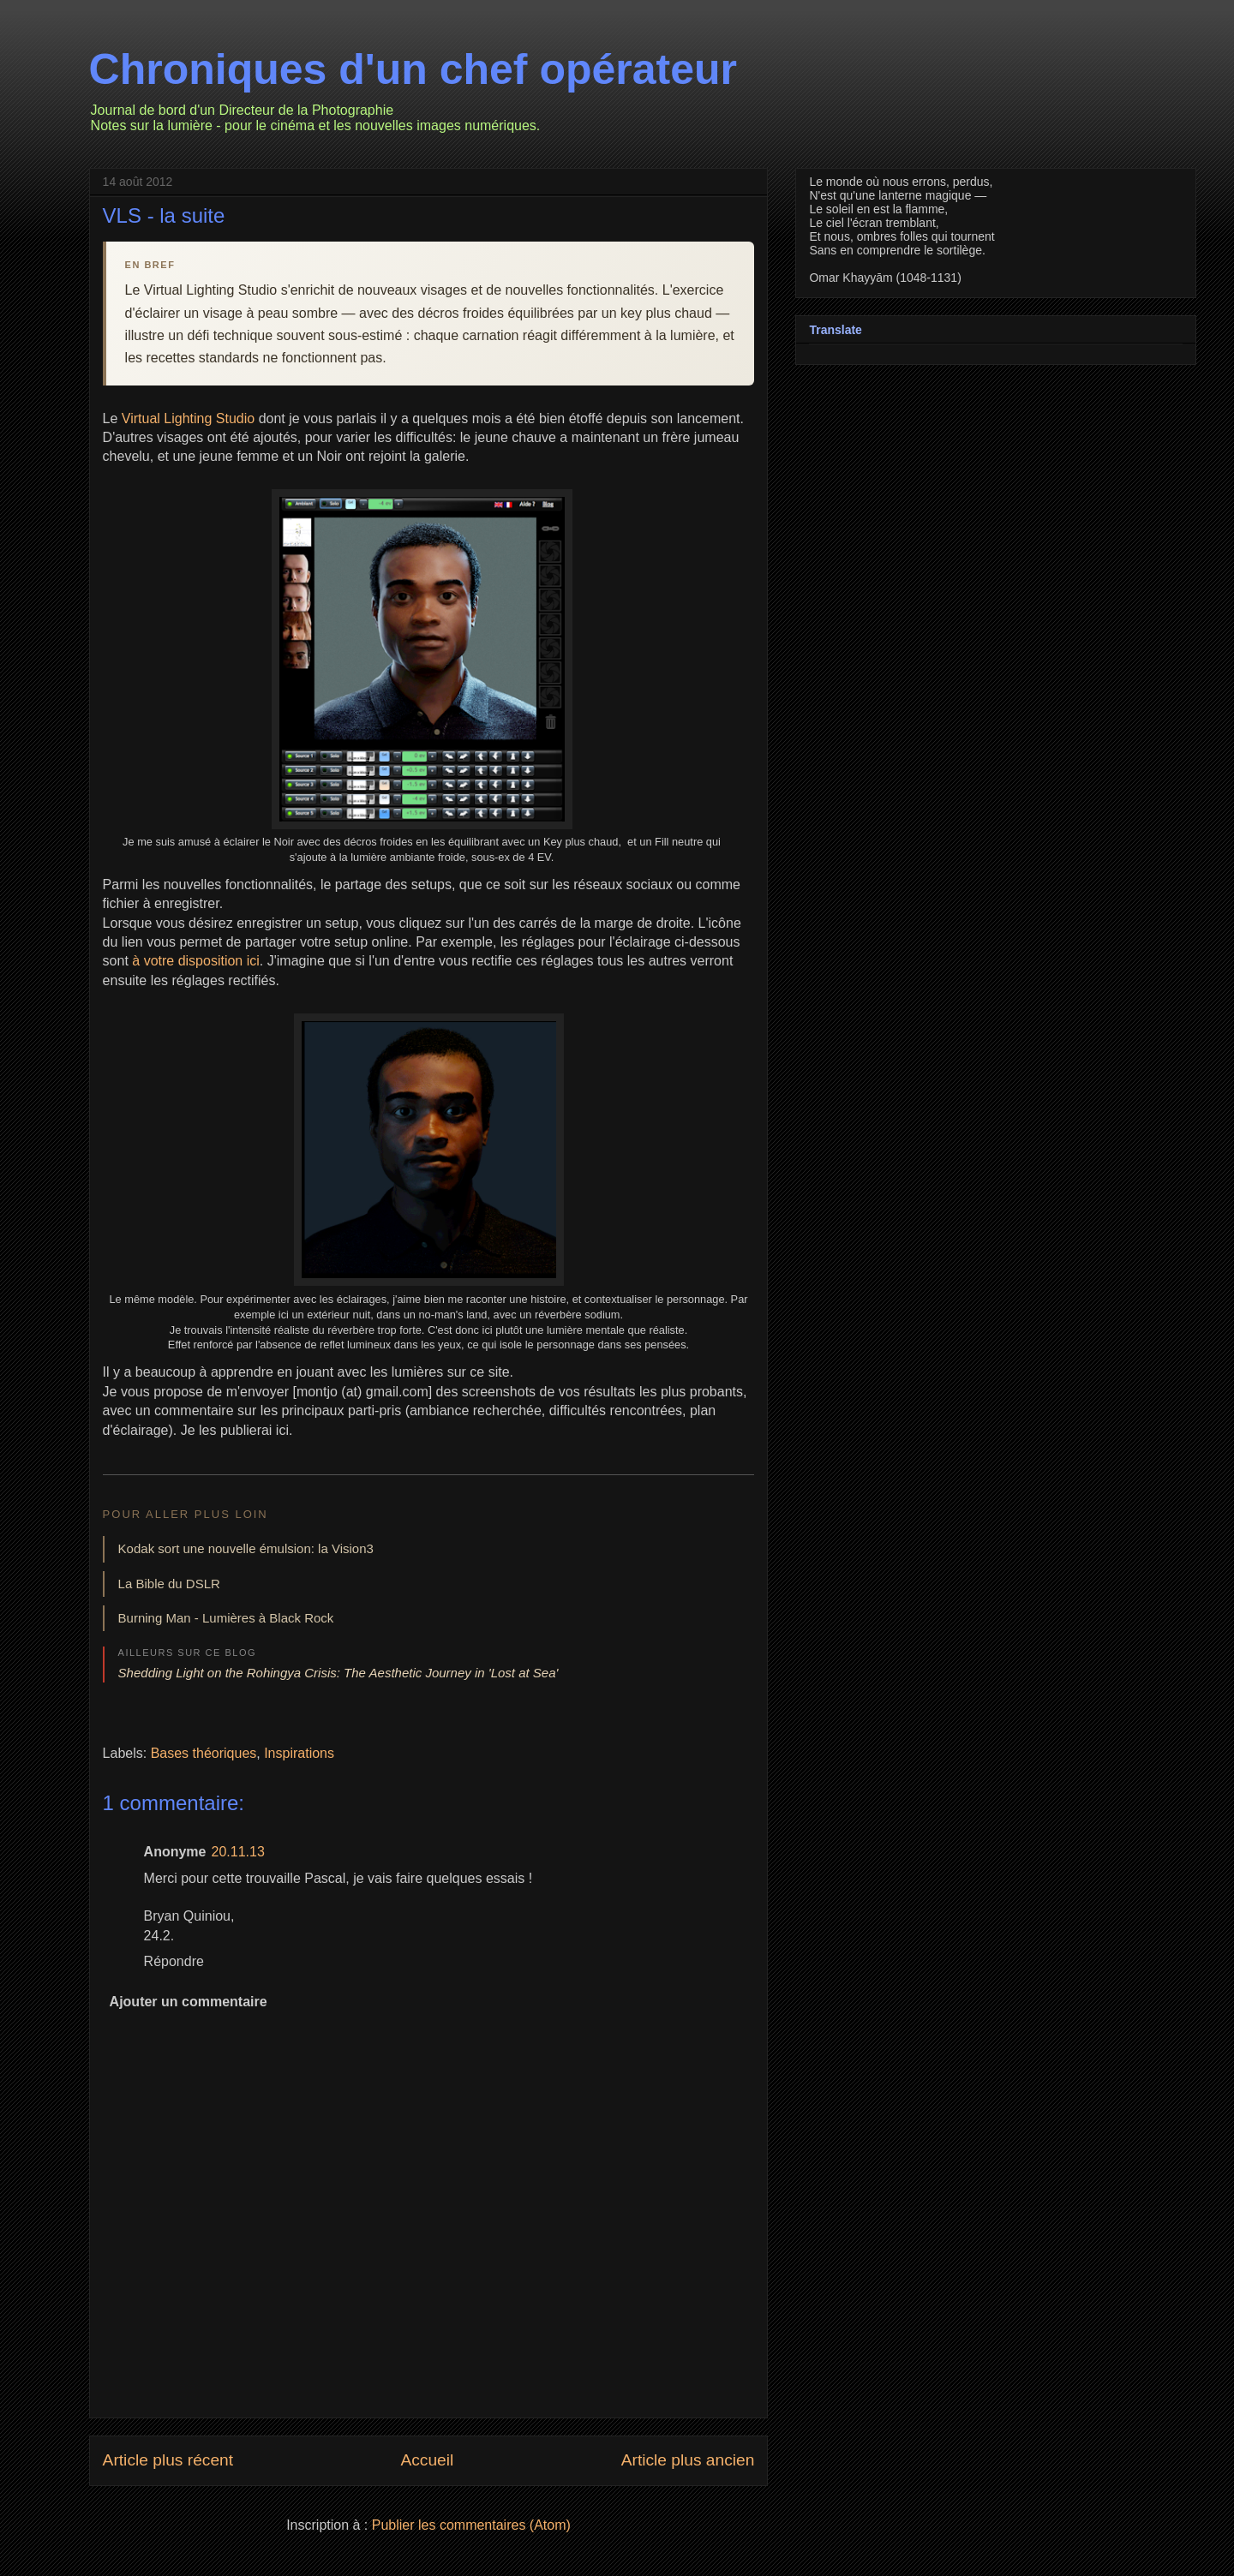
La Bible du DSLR (169, 1583)
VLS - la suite (164, 215)
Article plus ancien (688, 2460)
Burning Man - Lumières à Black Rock (226, 1618)
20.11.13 (238, 1851)
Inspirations (299, 1753)
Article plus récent (168, 2460)
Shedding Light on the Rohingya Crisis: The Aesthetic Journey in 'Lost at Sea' (338, 1672)
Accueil (426, 2460)
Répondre (174, 1961)
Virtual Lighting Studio (188, 418)
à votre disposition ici (196, 960)
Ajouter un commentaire (188, 2001)
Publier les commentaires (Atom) (471, 2525)
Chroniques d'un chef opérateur (413, 69)
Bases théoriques (204, 1753)
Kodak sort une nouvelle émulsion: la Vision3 (246, 1548)
